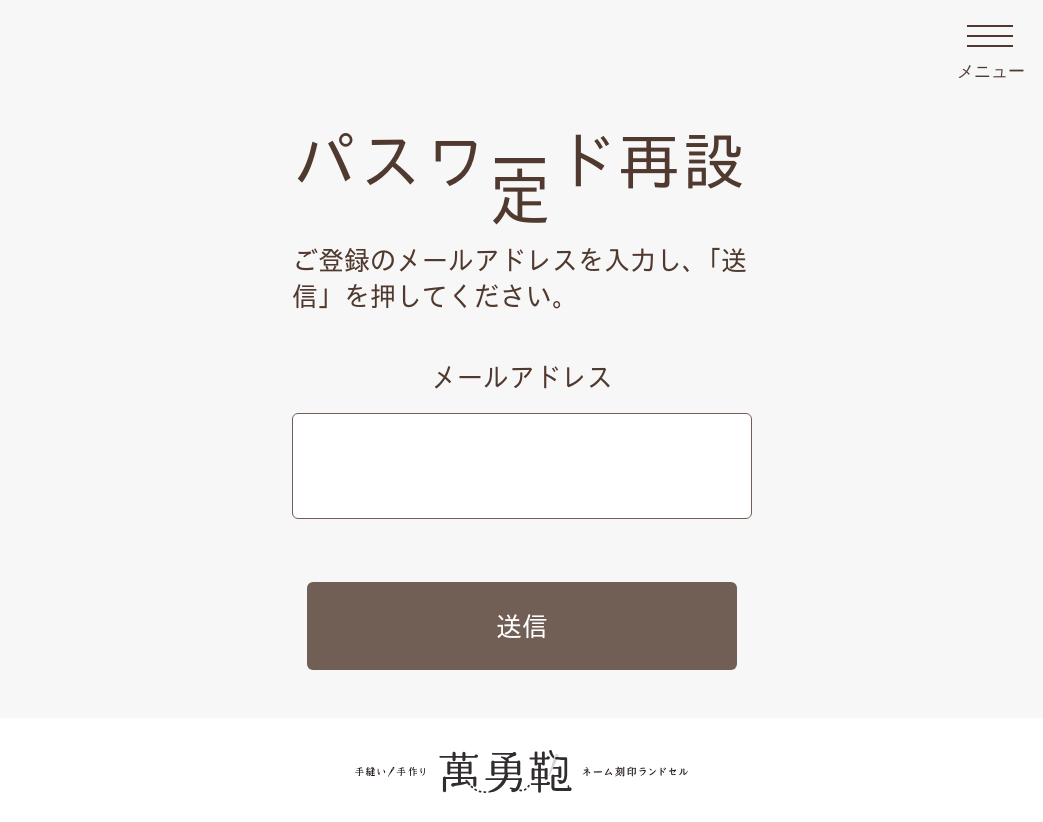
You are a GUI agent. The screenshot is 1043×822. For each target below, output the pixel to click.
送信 (522, 626)
